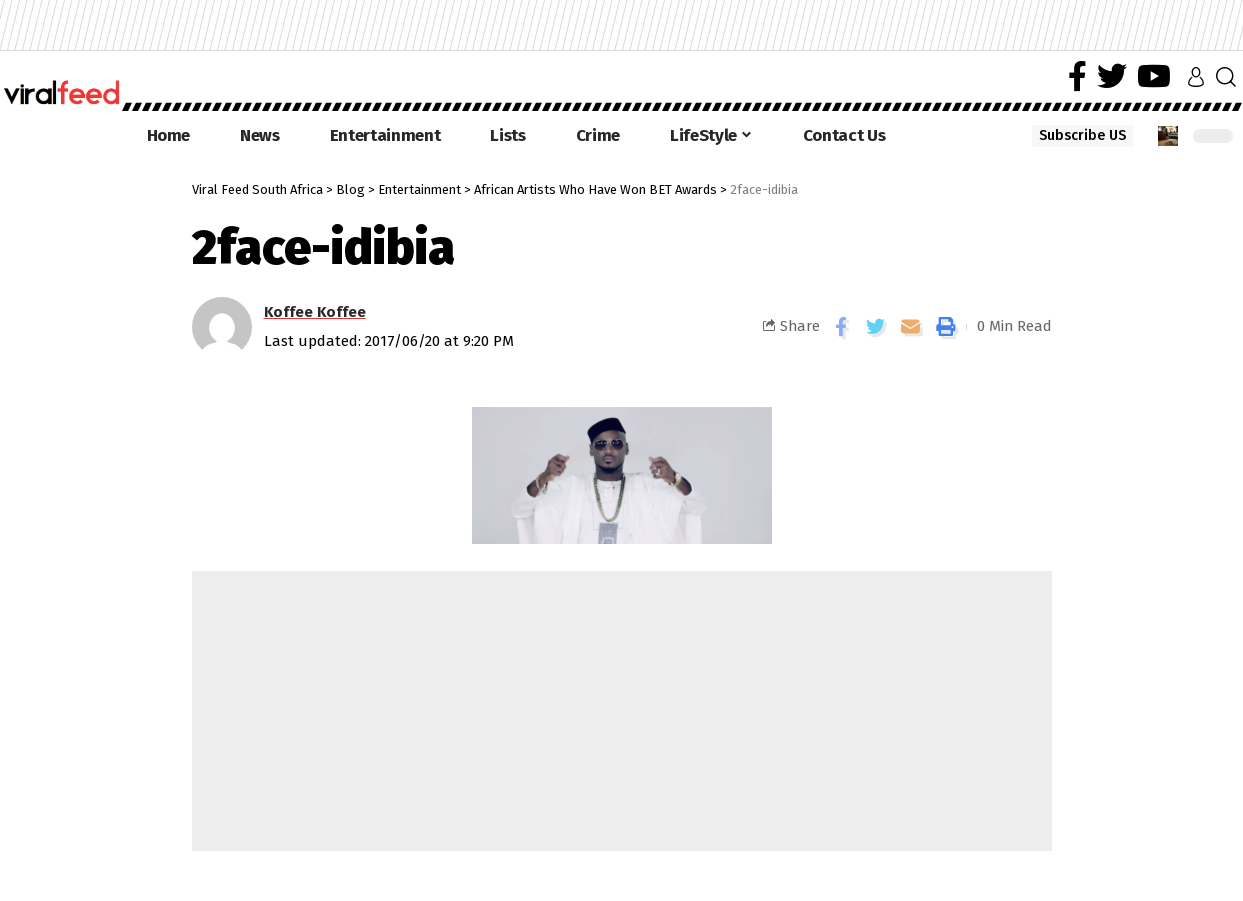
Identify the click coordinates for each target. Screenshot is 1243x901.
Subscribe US (1082, 135)
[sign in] (1196, 77)
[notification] (1168, 136)
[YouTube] (1154, 76)
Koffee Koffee (315, 312)
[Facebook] (1077, 76)
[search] (1226, 77)
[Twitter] (1112, 76)
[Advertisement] (622, 711)
